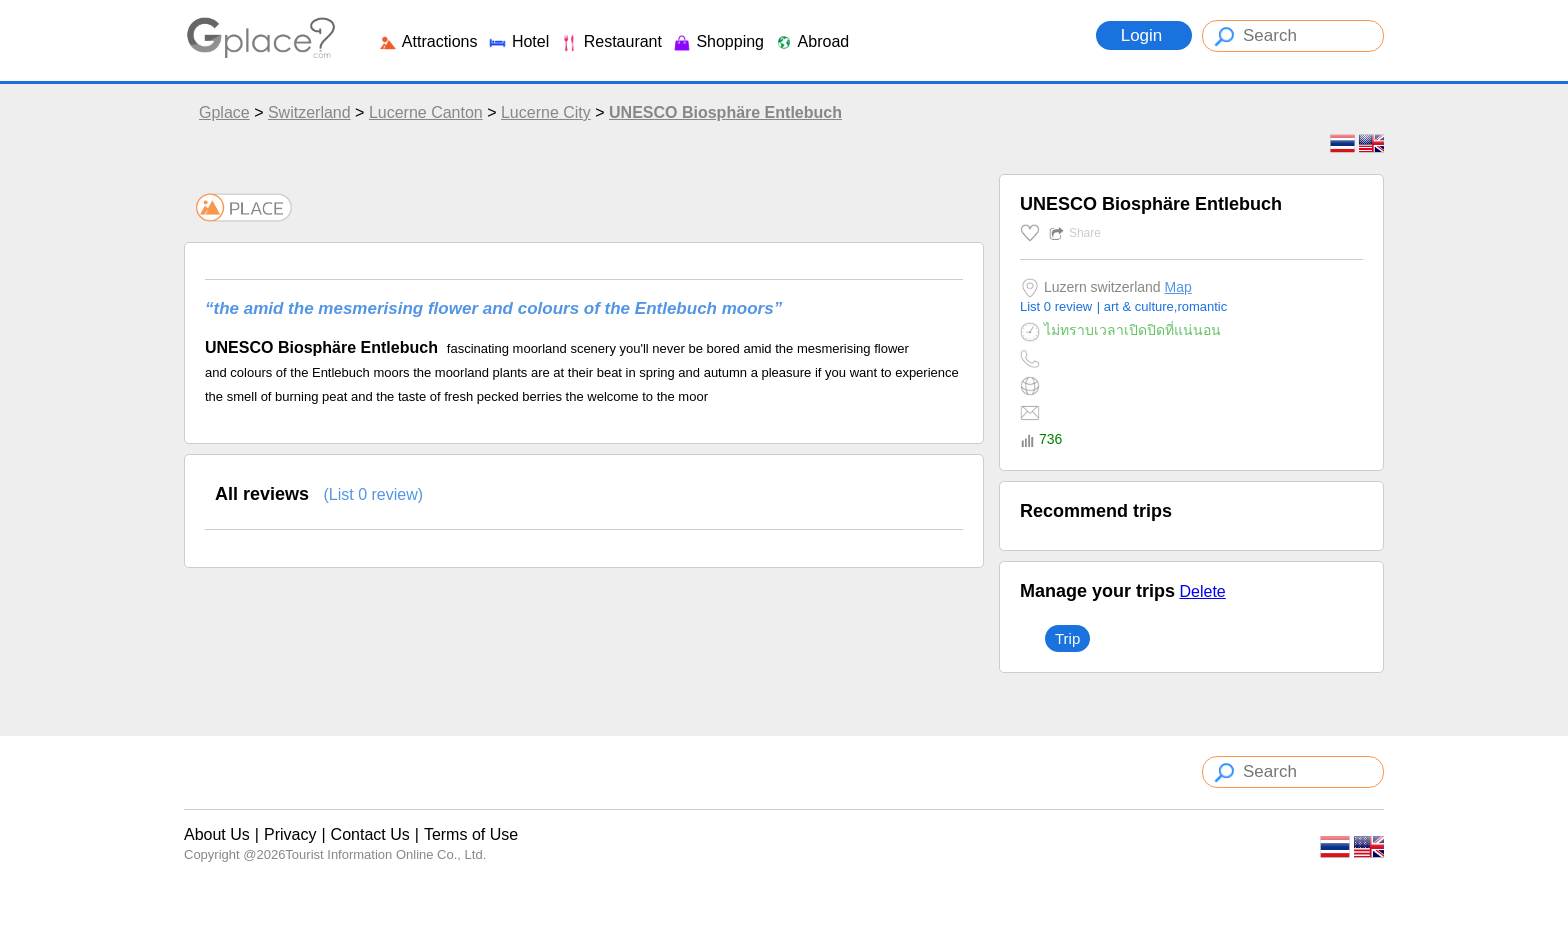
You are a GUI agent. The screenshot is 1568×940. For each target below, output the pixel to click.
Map (1178, 287)
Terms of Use (471, 834)
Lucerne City (546, 112)
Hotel (518, 41)
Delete (1202, 591)
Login (1144, 35)
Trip (1067, 638)
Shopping (718, 41)
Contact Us (370, 834)
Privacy (290, 834)
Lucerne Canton (426, 112)
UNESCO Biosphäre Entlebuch (725, 112)
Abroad (811, 41)
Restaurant (610, 41)
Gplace (224, 112)
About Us (217, 834)
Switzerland (309, 112)
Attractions (427, 41)
